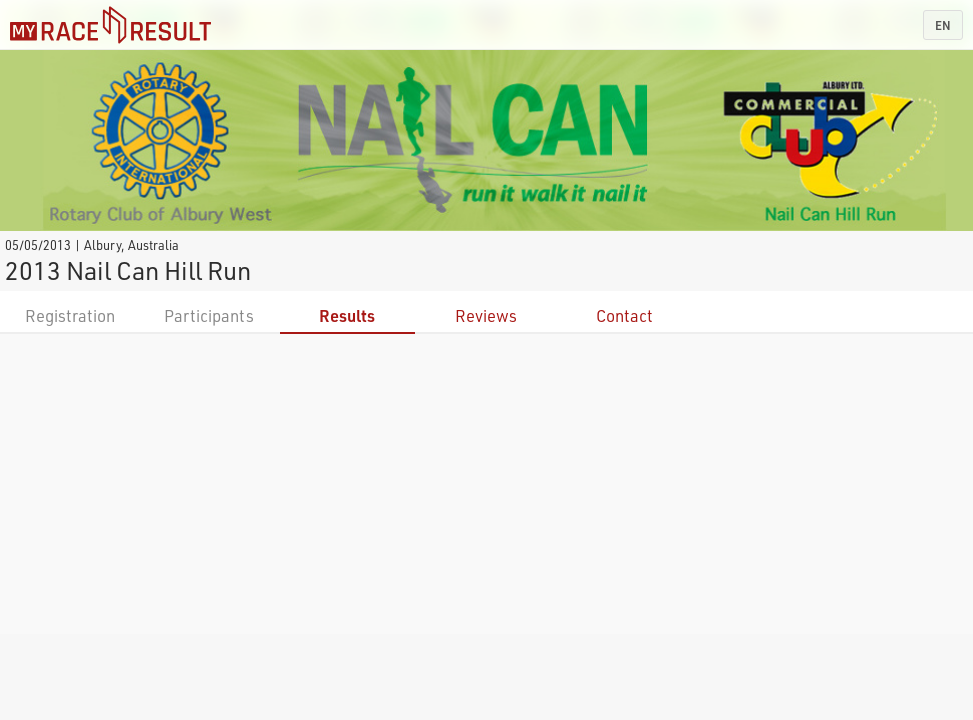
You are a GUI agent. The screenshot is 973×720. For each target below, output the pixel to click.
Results (347, 315)
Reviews (486, 315)
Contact (624, 315)
